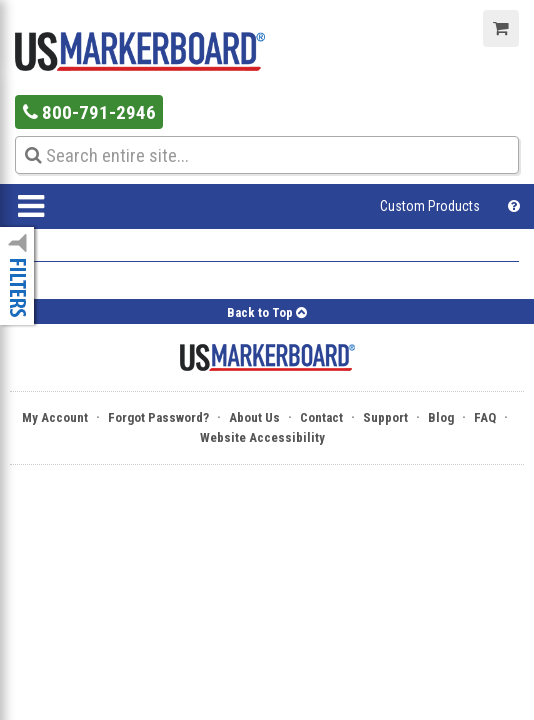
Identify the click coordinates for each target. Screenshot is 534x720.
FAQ (485, 417)
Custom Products (430, 206)
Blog (441, 417)
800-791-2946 (89, 112)
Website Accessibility (262, 437)
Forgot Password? (158, 417)
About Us (254, 417)
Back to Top (267, 312)
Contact (321, 417)
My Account (55, 417)
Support (385, 417)
